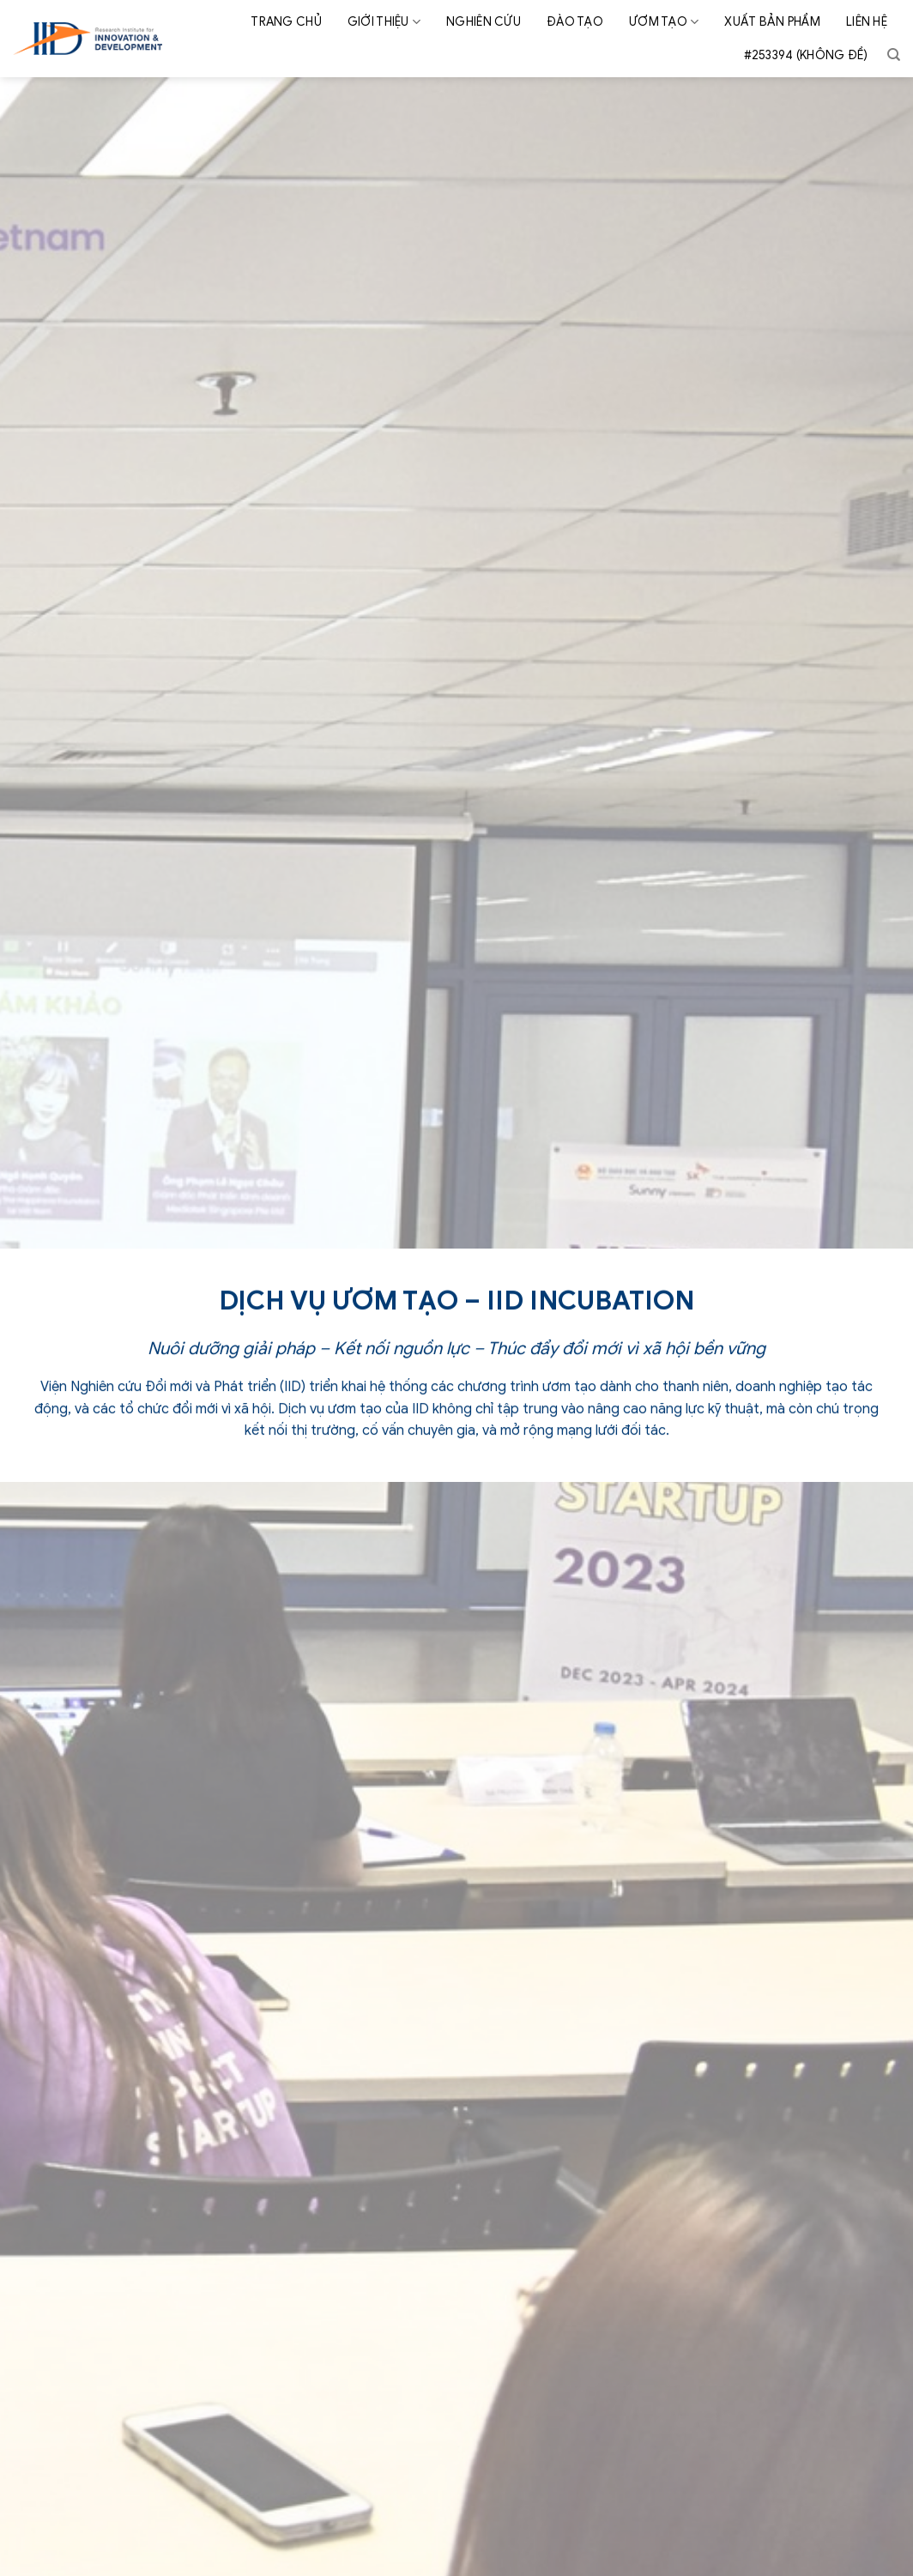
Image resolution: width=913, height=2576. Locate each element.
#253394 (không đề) (806, 55)
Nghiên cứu (483, 22)
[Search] (893, 55)
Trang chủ (286, 22)
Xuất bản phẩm (772, 22)
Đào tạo (575, 22)
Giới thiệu (384, 22)
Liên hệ (866, 22)
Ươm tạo (663, 22)
